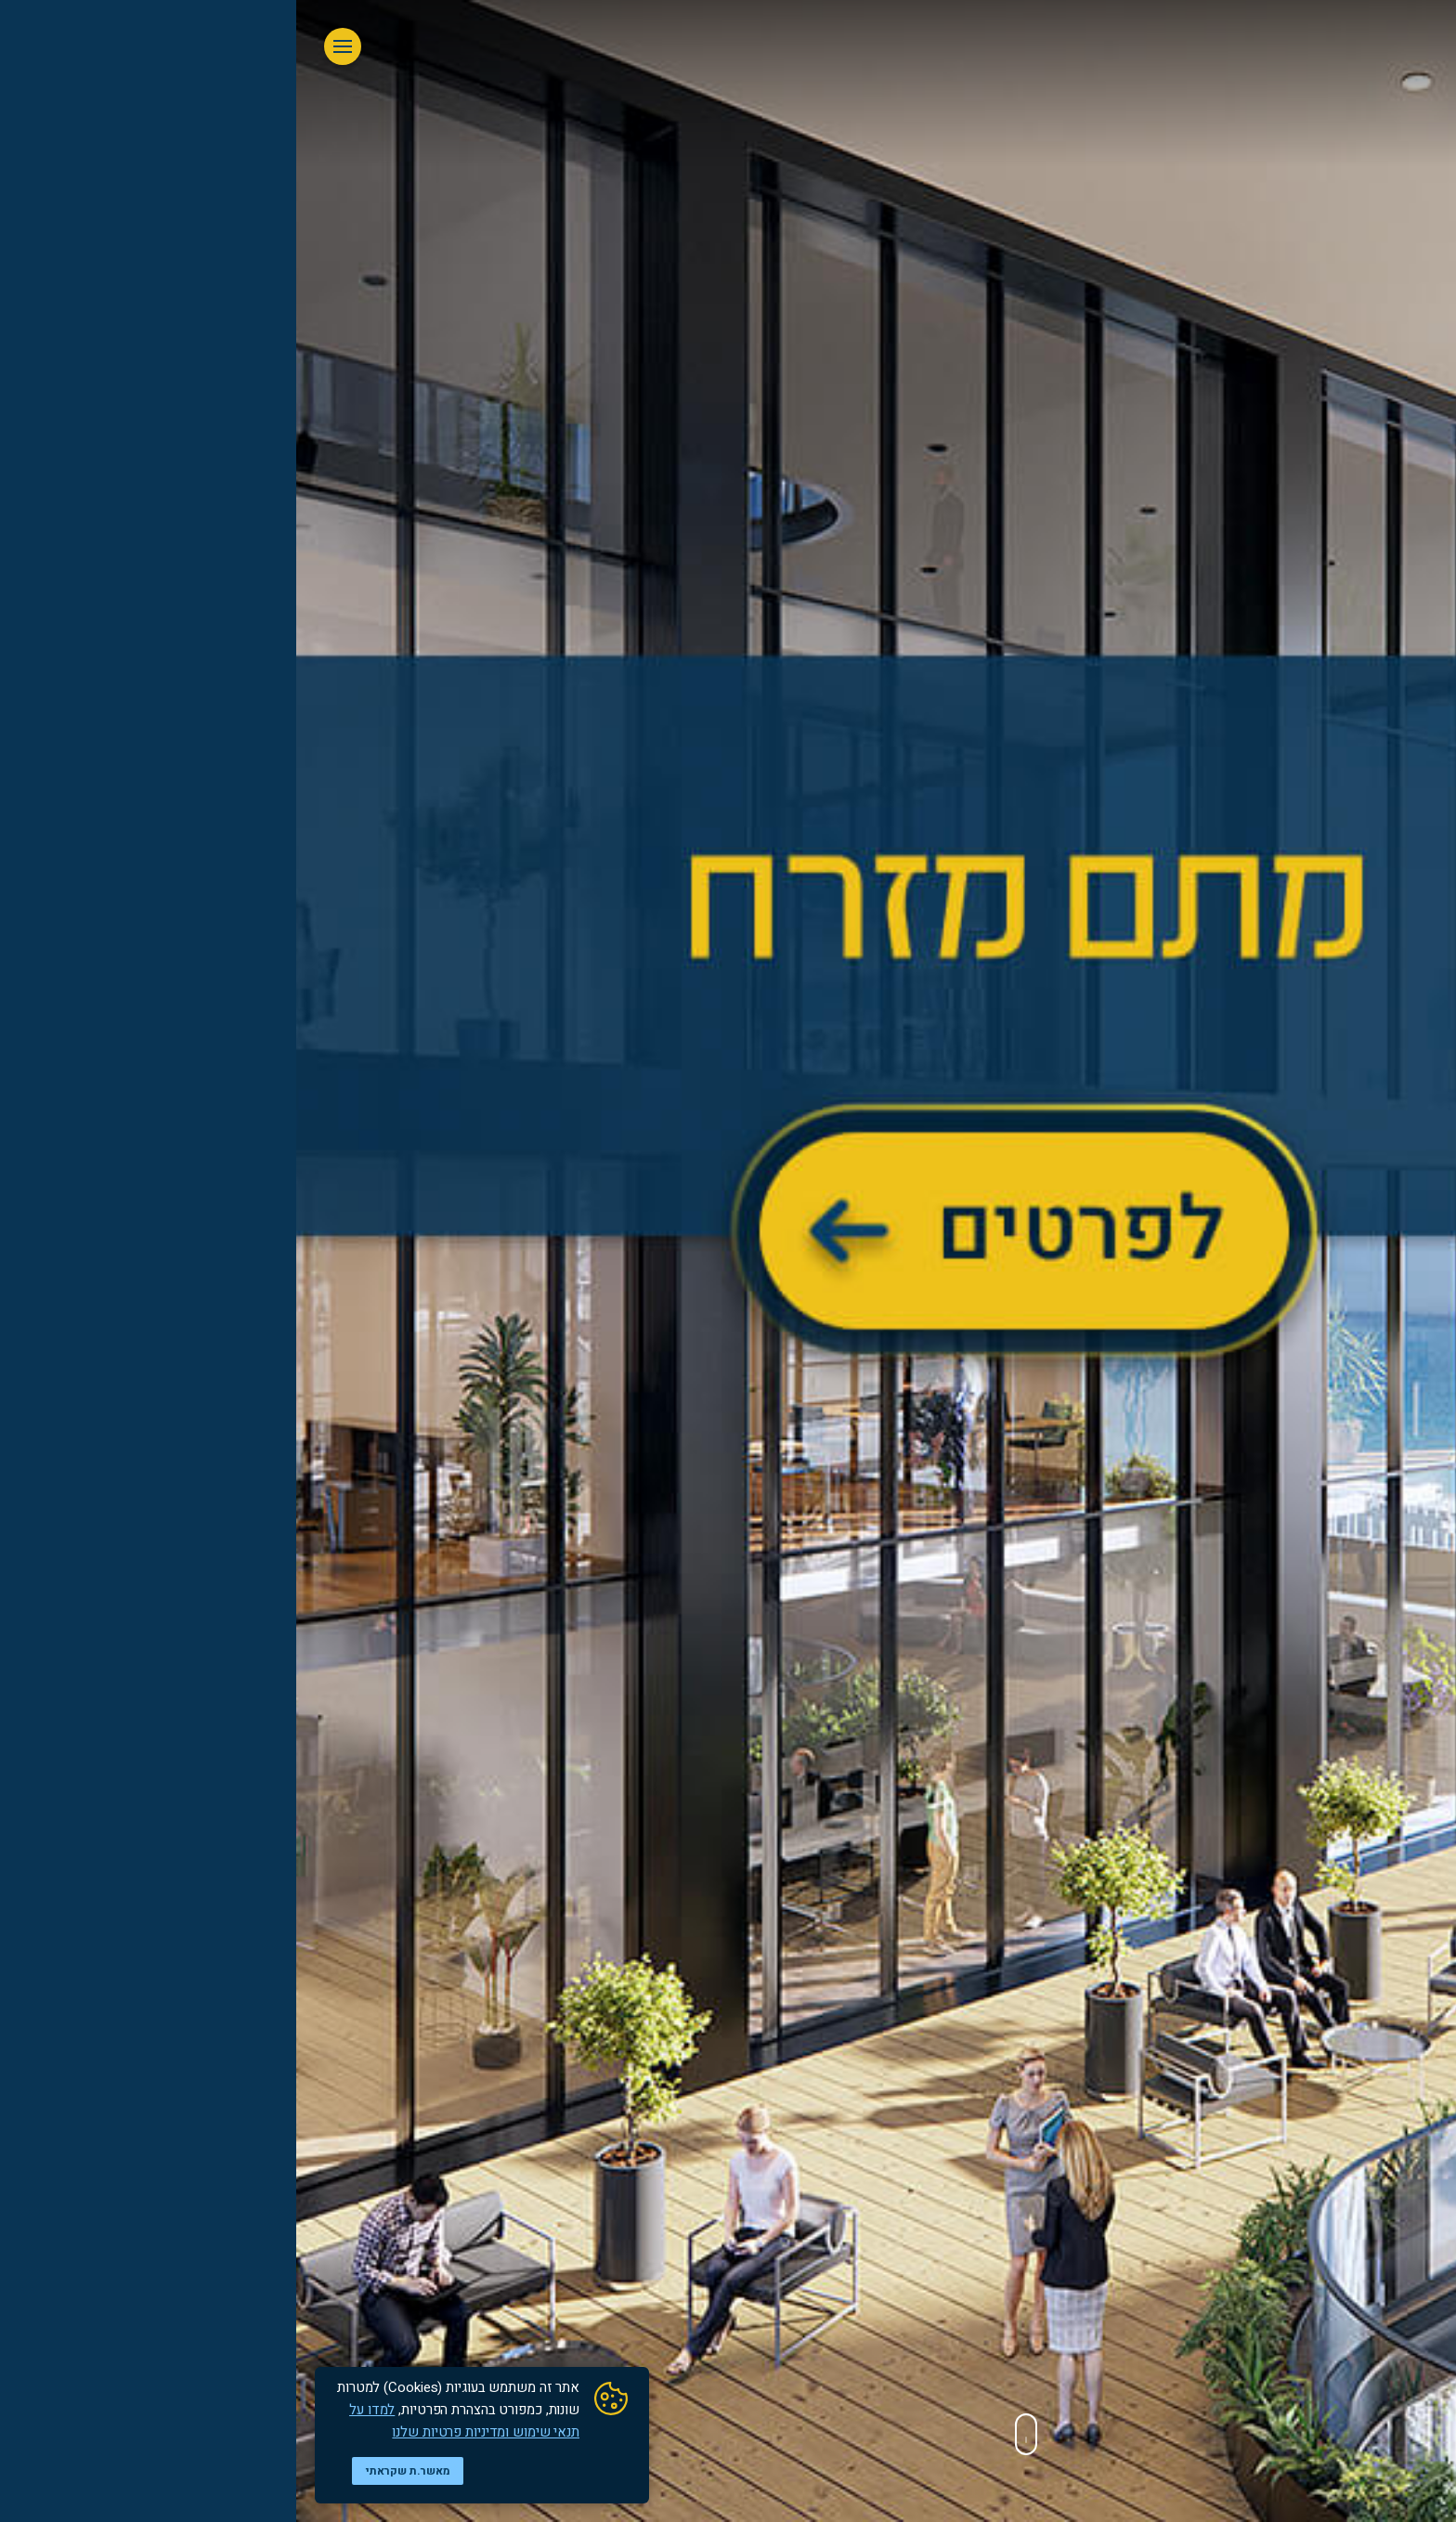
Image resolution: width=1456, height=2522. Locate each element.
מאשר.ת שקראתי (112, 2471)
